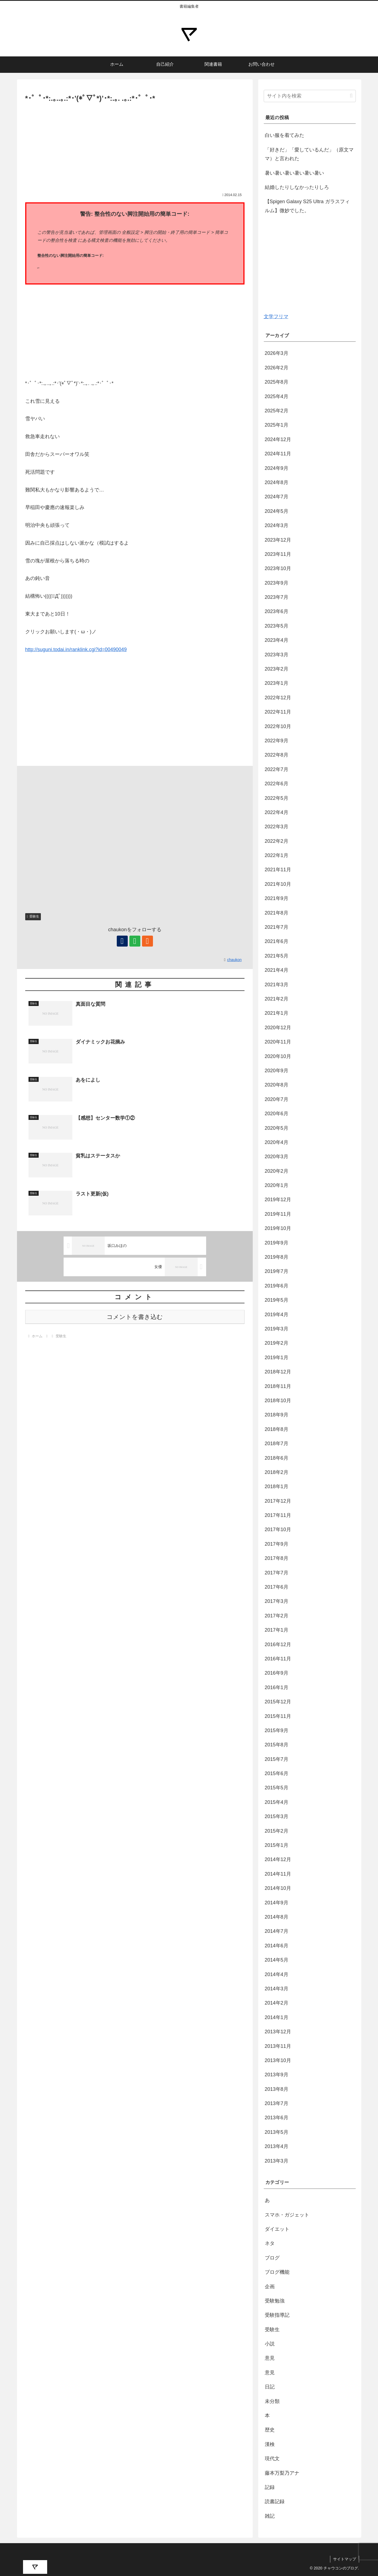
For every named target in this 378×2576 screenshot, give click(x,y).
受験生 (33, 916)
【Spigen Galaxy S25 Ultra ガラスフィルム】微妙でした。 (307, 206)
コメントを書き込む (135, 1316)
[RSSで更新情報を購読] (147, 941)
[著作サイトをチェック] (122, 941)
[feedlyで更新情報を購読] (134, 941)
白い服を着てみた (284, 135)
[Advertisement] (135, 145)
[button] (351, 96)
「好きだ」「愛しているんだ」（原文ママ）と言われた (309, 154)
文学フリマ (276, 316)
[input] (310, 96)
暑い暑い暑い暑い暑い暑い (294, 173)
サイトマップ (344, 2559)
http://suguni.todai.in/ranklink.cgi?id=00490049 (76, 649)
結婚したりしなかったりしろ (297, 187)
